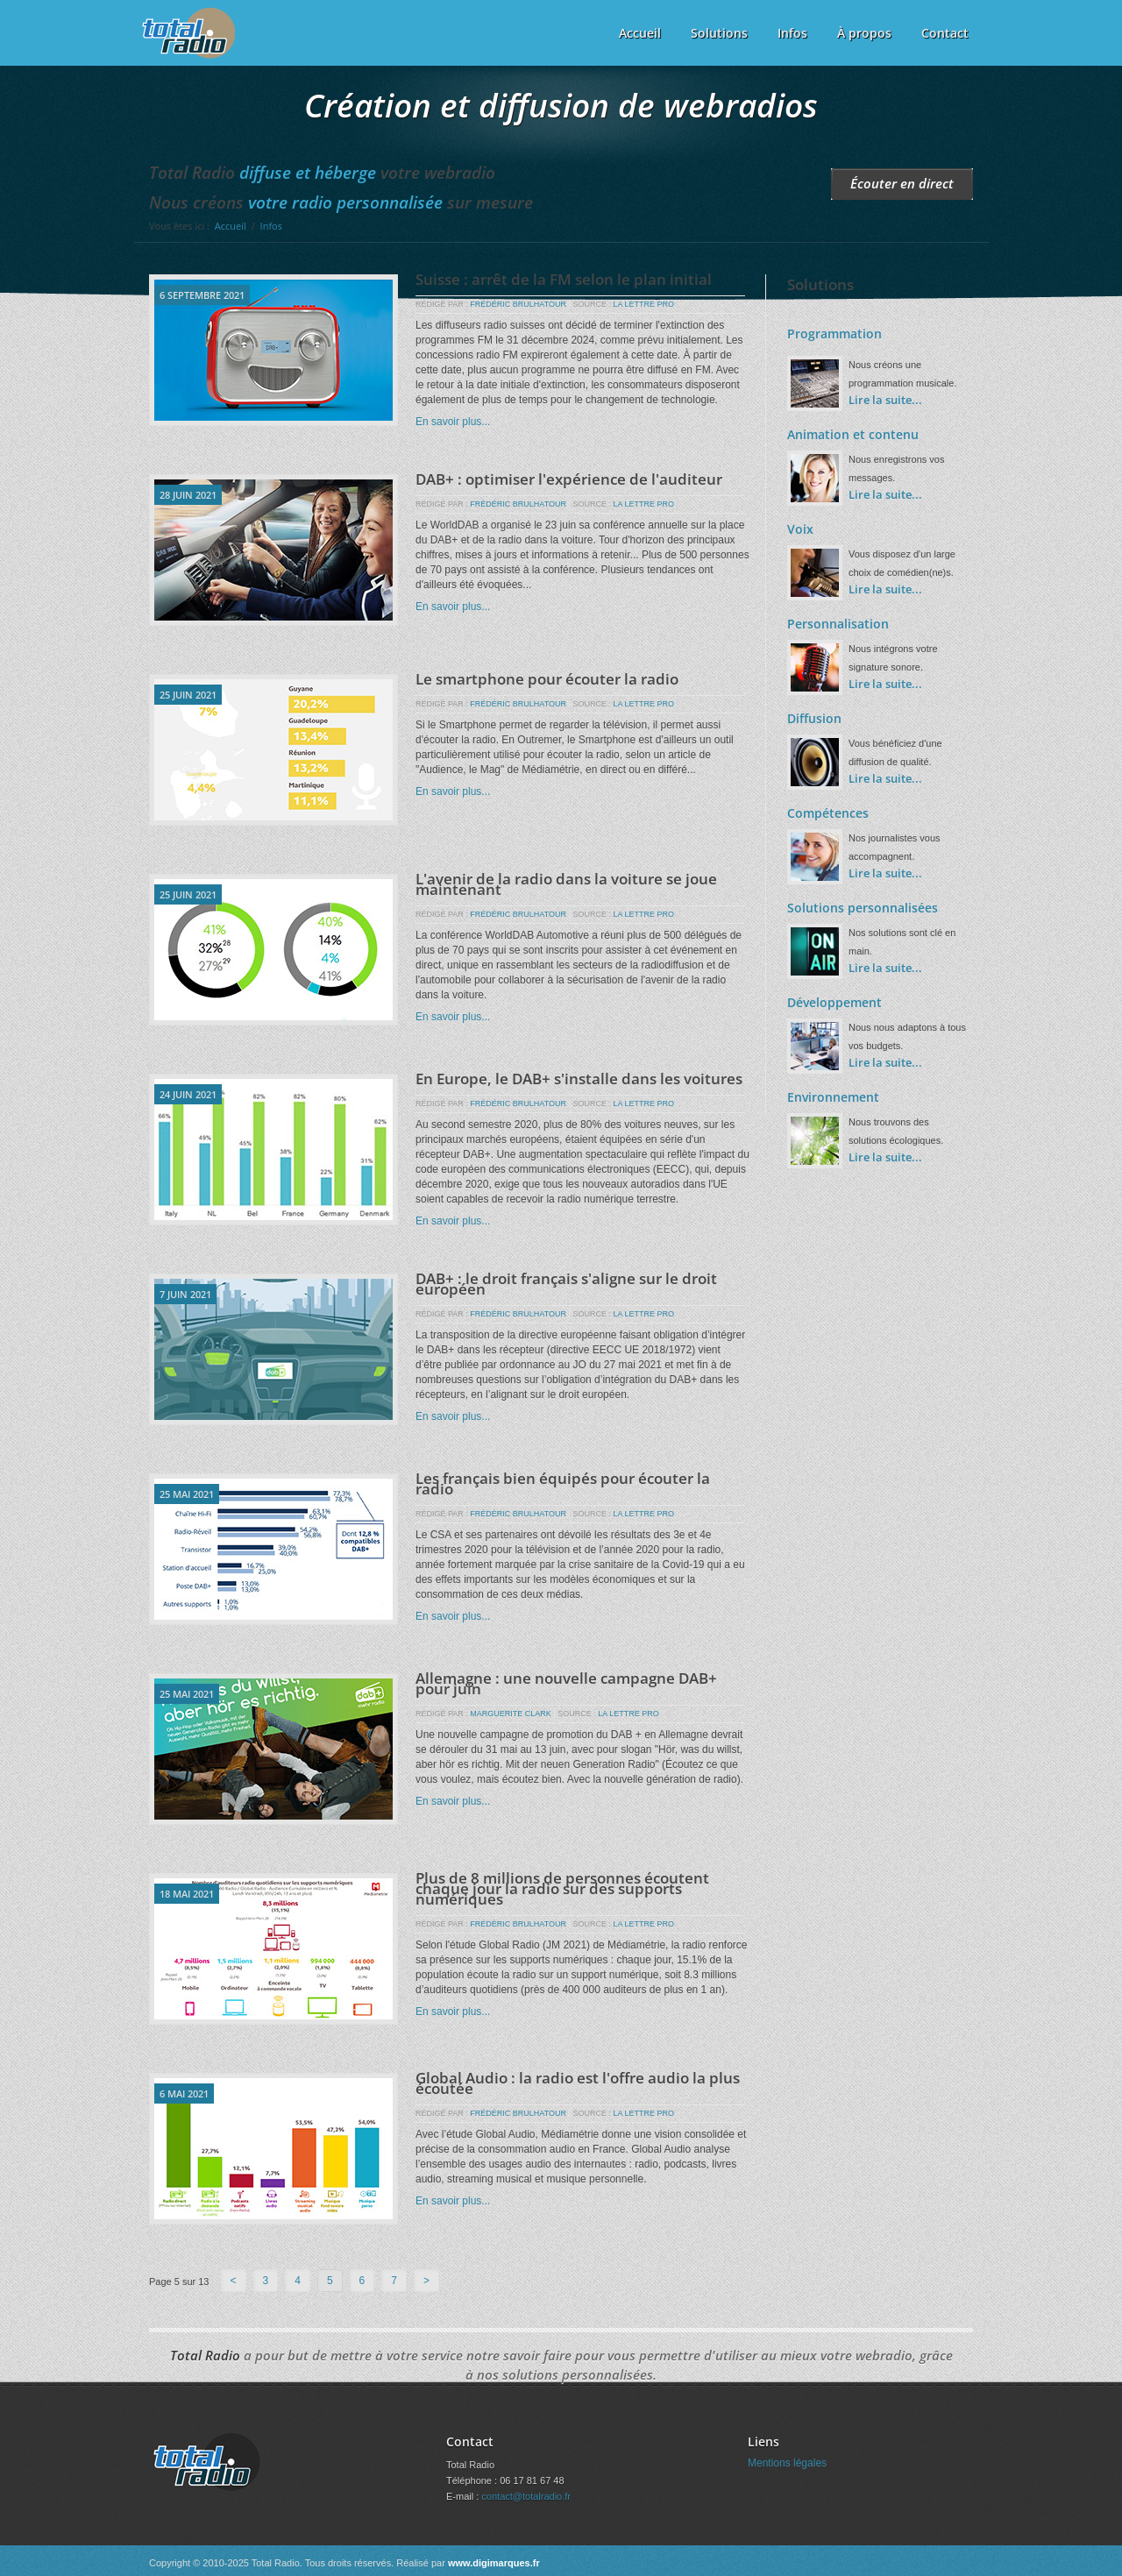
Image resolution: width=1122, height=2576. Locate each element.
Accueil (640, 33)
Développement (834, 1002)
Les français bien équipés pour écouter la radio (562, 1483)
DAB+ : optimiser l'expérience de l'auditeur (568, 479)
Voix (800, 529)
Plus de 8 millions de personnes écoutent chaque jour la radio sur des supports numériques (562, 1888)
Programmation (834, 333)
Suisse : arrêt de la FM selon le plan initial (563, 279)
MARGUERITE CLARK (510, 1713)
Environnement (833, 1097)
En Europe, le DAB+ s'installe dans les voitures (578, 1078)
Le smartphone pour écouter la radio (546, 679)
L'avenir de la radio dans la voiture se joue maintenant (566, 884)
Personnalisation (838, 623)
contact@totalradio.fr (526, 2496)
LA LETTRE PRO (643, 304)
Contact (945, 33)
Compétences (828, 813)
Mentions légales (787, 2463)
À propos (864, 33)
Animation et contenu (853, 434)
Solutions (719, 33)
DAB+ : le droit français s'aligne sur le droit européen (566, 1283)
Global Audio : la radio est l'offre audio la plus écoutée (577, 2083)
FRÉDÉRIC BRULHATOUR (518, 304)
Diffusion (814, 718)
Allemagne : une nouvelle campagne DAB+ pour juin (566, 1683)
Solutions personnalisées (862, 907)
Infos (792, 33)
